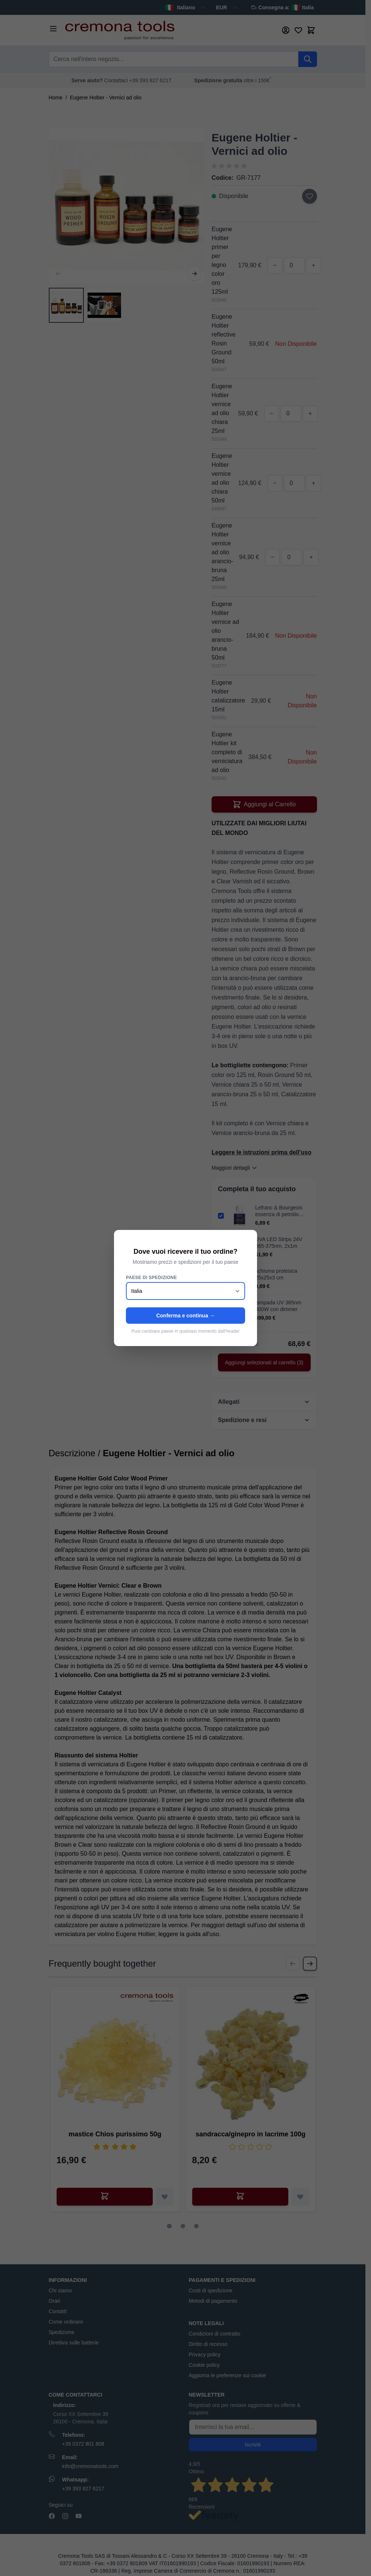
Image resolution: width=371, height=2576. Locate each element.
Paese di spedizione (151, 1277)
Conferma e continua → (185, 1316)
